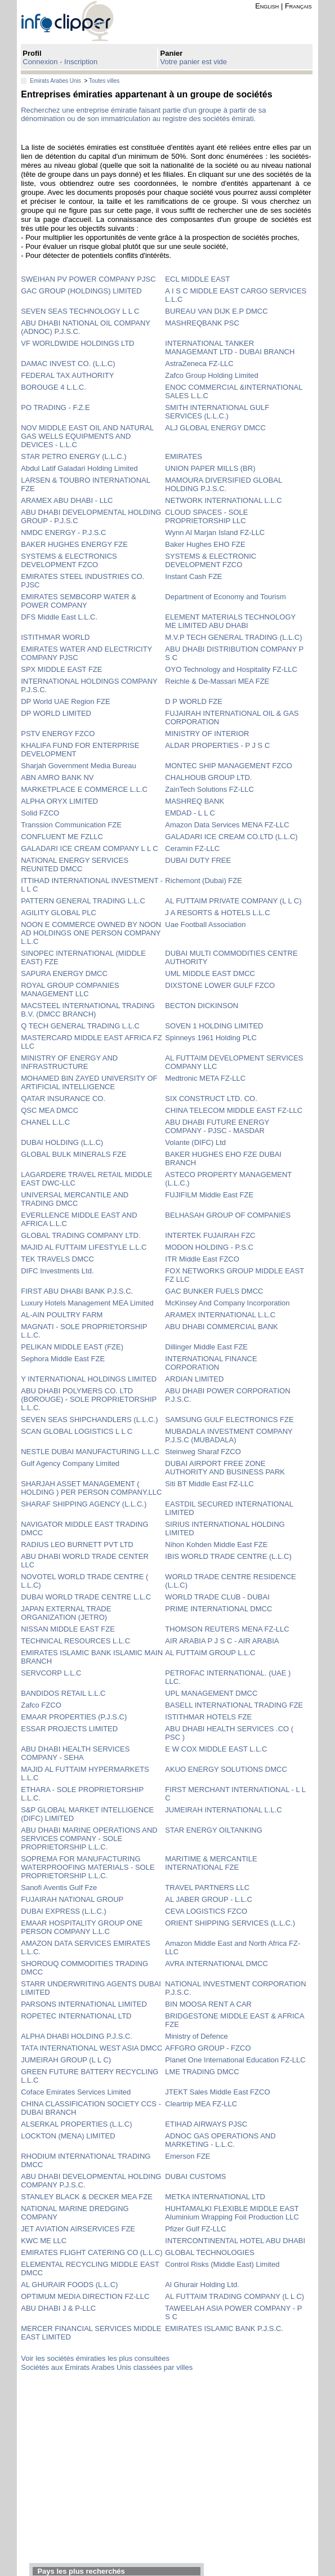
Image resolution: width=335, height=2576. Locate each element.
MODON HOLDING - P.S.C (209, 1247)
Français (298, 6)
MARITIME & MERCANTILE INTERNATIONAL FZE (211, 1863)
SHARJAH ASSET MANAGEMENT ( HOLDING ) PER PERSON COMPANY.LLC (91, 1487)
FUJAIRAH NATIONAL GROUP (72, 1899)
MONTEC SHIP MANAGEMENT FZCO (228, 765)
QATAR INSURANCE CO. (63, 1098)
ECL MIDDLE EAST (197, 279)
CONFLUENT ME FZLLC (62, 836)
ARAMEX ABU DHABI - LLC (67, 500)
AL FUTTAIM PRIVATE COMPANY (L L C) (233, 901)
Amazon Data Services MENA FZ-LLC (227, 825)
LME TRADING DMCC (202, 2071)
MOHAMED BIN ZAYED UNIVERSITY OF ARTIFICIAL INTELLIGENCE (89, 1082)
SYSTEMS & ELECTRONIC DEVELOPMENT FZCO (210, 560)
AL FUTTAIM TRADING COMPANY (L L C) (234, 2296)
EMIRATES (183, 456)
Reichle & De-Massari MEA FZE (217, 681)
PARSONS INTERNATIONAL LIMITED (84, 2004)
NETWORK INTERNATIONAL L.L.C (223, 500)
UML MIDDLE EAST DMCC (210, 973)
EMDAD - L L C (190, 813)
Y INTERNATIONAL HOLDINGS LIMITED (89, 1379)
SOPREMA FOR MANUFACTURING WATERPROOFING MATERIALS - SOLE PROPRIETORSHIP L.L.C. (87, 1867)
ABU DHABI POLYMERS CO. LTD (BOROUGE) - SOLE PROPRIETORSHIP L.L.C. (89, 1399)
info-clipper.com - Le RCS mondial (77, 20)
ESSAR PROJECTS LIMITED (69, 1728)
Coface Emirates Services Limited (76, 2092)
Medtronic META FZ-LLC (205, 1078)
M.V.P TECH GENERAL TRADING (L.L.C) (233, 637)
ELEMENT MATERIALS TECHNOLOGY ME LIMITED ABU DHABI (230, 621)
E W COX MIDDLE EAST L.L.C (216, 1749)
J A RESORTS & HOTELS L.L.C (217, 912)
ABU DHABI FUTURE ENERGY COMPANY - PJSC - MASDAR (217, 1126)
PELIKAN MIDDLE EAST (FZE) (72, 1347)
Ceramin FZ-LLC (192, 848)
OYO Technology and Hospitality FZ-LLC (231, 669)
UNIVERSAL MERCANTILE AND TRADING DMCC (74, 1199)
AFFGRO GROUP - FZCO (208, 2048)
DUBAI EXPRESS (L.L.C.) (63, 1911)
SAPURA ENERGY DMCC (64, 973)
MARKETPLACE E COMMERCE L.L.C (84, 789)
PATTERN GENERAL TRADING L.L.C (83, 901)
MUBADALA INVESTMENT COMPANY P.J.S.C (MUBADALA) (228, 1435)
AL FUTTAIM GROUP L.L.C (210, 1652)
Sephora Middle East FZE (63, 1358)
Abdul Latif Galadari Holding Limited (79, 468)
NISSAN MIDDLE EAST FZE (68, 1629)
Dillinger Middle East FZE (206, 1347)
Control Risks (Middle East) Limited (222, 2264)
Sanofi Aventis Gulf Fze (59, 1887)
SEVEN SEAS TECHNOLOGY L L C (80, 311)
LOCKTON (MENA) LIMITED (68, 2136)
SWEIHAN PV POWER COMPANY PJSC (88, 279)
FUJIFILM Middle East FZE (209, 1195)
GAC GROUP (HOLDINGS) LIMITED (81, 291)
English (267, 6)
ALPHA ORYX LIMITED (59, 801)
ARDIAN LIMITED (194, 1379)
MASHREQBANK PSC (202, 323)
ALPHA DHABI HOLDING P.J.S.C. (76, 2036)
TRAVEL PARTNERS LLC (207, 1887)
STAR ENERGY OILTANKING (213, 1830)
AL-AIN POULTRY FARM (61, 1315)
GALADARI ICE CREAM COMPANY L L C (89, 848)
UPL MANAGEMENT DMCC (211, 1693)
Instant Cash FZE (193, 576)
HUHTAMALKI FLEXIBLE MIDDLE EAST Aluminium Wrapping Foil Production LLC (231, 2212)
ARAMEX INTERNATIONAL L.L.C (220, 1315)
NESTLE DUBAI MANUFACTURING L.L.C (90, 1451)
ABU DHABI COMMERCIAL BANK (221, 1326)
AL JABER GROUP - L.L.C (208, 1899)
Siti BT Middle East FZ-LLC (209, 1483)
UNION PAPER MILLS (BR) (210, 468)
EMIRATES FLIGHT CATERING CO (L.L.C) (91, 2252)
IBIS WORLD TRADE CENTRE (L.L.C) (228, 1556)
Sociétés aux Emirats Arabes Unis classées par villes (107, 2367)
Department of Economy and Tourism (225, 596)
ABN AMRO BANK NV (57, 777)
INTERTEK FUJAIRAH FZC (210, 1235)
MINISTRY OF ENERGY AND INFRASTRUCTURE (69, 1062)
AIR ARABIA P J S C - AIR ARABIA (222, 1641)
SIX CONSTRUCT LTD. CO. (211, 1098)
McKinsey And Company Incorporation (227, 1303)
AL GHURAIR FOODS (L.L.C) (69, 2284)
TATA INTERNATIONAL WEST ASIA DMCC (91, 2048)
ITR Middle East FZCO (202, 1259)
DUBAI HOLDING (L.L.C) (62, 1142)
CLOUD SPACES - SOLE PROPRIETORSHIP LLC (206, 516)
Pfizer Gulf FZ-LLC (195, 2229)
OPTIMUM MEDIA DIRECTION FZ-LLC (85, 2296)
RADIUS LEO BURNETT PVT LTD (77, 1544)
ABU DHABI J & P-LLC (58, 2308)
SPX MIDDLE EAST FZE (61, 669)
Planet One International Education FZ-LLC (235, 2060)
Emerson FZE (187, 2156)
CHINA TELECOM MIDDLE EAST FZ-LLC (233, 1110)
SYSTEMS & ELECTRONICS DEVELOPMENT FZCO (69, 560)
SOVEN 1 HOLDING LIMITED (214, 1026)
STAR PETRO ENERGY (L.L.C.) (73, 456)
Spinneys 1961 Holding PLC (211, 1037)
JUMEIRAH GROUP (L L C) (66, 2060)
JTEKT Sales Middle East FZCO (217, 2092)
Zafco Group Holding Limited (211, 375)
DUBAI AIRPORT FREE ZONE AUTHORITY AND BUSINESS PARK (225, 1467)
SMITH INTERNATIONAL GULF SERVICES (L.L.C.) (217, 411)
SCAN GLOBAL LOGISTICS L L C (76, 1431)
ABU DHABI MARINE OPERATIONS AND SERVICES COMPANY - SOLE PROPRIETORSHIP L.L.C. (89, 1838)
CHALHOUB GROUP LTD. (208, 777)
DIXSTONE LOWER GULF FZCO (220, 985)
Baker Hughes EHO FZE (205, 544)
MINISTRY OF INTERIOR (207, 733)
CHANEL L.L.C (45, 1122)
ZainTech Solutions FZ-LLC (209, 789)
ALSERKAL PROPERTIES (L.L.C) (76, 2124)
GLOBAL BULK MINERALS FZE (73, 1154)
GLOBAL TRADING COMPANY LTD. (80, 1235)
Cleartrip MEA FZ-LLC (201, 2104)
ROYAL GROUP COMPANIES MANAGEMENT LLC (70, 989)
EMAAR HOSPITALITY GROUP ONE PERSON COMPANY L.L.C (81, 1927)
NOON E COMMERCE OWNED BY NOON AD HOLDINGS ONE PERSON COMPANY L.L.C (91, 933)
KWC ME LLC (43, 2240)
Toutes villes (104, 81)
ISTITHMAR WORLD (55, 637)
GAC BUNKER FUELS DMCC (214, 1291)
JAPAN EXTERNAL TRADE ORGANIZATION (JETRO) (66, 1613)
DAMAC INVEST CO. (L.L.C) (68, 363)
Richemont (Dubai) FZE (203, 880)
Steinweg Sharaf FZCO (202, 1451)
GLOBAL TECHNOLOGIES (209, 2252)
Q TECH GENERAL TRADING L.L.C (80, 1026)
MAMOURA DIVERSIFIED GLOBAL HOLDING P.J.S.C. (223, 484)
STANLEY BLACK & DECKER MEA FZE (87, 2196)
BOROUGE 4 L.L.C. (53, 387)
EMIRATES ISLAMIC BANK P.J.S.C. (224, 2328)
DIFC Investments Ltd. (57, 1271)
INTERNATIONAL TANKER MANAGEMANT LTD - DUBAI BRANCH (229, 347)
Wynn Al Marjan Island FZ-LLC (215, 532)
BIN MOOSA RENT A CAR (208, 2004)
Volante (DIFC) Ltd (195, 1142)
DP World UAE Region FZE (65, 701)
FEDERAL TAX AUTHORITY (67, 375)
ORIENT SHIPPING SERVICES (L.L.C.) (230, 1923)
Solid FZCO (40, 813)
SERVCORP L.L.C (51, 1673)
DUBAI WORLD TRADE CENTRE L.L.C (86, 1597)
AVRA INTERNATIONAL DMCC (216, 1963)
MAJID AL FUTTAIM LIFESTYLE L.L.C (83, 1247)
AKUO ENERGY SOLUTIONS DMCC (226, 1769)
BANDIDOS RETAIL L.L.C (63, 1693)
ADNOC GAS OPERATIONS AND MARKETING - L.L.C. (220, 2140)
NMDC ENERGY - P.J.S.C (63, 532)
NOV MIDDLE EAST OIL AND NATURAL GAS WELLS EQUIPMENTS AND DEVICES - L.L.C (87, 436)
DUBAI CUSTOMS (195, 2176)
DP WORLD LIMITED (56, 713)
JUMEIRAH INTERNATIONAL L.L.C (223, 1810)
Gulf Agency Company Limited (70, 1463)
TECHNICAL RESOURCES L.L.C (75, 1641)
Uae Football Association (205, 924)
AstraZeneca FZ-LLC (199, 363)
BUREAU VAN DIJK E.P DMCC (216, 311)
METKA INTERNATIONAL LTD (215, 2196)
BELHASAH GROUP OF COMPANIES (228, 1215)
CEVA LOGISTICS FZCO (206, 1911)
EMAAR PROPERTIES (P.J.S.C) (74, 1717)
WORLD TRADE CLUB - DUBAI (217, 1597)
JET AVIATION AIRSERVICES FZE (78, 2229)
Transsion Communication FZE (71, 825)
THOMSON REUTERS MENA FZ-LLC (227, 1629)
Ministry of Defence (196, 2036)
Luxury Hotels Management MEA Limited (87, 1303)
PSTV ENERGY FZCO (58, 733)
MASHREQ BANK (194, 801)
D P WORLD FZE (193, 701)
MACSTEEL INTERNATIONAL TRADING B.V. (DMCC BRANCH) (88, 1009)
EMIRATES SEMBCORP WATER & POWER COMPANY (78, 600)
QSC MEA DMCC (49, 1110)
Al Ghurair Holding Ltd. (202, 2284)
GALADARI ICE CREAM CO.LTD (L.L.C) (231, 836)
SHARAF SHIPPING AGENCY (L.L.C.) (83, 1504)
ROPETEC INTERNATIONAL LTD (76, 2016)
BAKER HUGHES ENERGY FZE (74, 544)
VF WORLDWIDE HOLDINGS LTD (77, 343)
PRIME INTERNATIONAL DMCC (218, 1609)
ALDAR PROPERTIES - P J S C (217, 745)
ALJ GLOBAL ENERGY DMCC (215, 428)
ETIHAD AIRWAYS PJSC (206, 2124)
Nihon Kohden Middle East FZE (216, 1544)
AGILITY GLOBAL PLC (58, 912)
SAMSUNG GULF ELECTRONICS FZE (229, 1419)
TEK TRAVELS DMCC (57, 1259)
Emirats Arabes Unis (55, 81)
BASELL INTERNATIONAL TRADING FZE (234, 1705)
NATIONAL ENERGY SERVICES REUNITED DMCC (74, 864)
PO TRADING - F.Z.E (55, 407)
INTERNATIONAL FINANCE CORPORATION (211, 1362)
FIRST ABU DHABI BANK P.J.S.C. (77, 1291)
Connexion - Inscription (60, 61)
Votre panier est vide (193, 61)
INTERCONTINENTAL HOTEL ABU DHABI (235, 2240)
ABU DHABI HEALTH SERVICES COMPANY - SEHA (75, 1753)
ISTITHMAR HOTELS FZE (208, 1717)
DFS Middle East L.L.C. (59, 617)
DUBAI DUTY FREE (198, 860)
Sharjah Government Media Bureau (78, 765)
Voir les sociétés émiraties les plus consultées (95, 2358)
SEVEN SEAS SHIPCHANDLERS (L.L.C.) (89, 1419)
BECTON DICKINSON (201, 1005)
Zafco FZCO (41, 1705)
